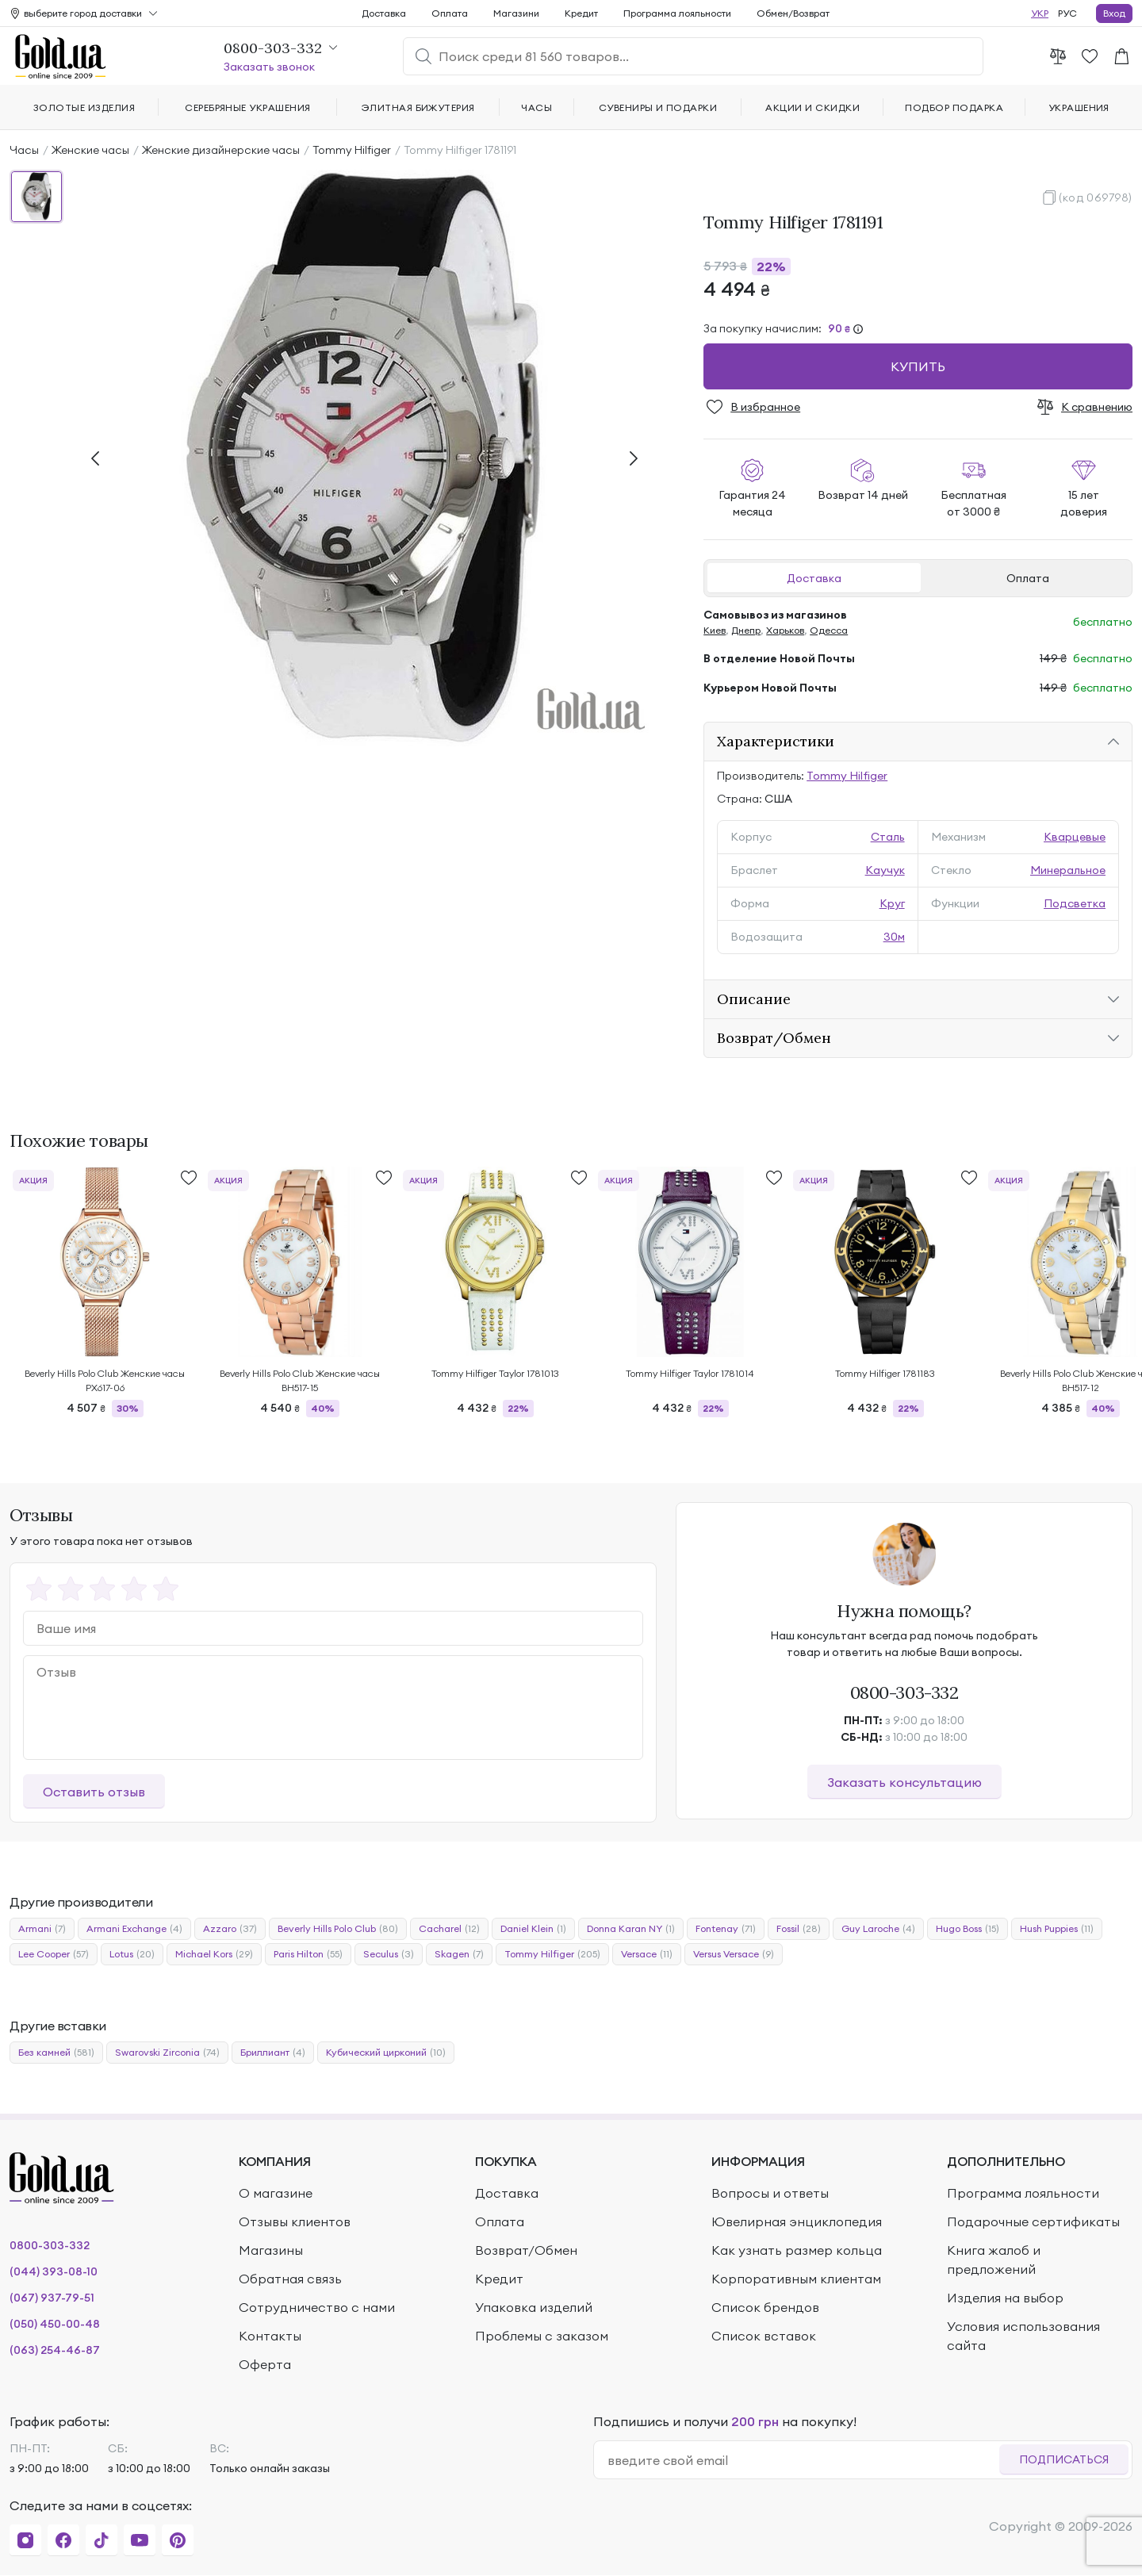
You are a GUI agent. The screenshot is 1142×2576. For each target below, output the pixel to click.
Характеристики (775, 741)
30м (894, 937)
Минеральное (1068, 870)
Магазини (516, 13)
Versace (647, 1954)
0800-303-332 (904, 1692)
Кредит (581, 13)
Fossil (798, 1929)
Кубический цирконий (386, 2052)
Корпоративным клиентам (796, 2279)
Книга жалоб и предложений (993, 2259)
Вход (1114, 13)
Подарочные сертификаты (1033, 2221)
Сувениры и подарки (658, 107)
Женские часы (90, 150)
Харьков (785, 630)
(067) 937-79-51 (52, 2297)
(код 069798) (1095, 197)
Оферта (265, 2364)
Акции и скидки (812, 107)
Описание (754, 999)
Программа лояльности (677, 13)
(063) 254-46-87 (55, 2350)
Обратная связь (290, 2279)
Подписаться (1064, 2459)
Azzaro (230, 1929)
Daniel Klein (533, 1929)
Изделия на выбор (1005, 2298)
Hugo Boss (967, 1929)
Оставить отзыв (94, 1792)
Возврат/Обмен (774, 1038)
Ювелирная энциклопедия (796, 2221)
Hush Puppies (1057, 1929)
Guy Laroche (878, 1929)
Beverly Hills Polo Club (338, 1929)
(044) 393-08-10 (54, 2271)
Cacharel (449, 1929)
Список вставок (763, 2336)
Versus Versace (733, 1954)
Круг (892, 903)
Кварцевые (1075, 837)
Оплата (1027, 578)
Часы (24, 150)
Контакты (270, 2336)
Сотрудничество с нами (317, 2307)
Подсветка (1075, 903)
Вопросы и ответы (770, 2193)
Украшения (1078, 107)
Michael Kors (214, 1954)
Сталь (888, 837)
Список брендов (765, 2307)
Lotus (132, 1954)
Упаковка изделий (533, 2307)
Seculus (388, 1954)
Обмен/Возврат (793, 13)
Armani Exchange (134, 1929)
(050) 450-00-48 (55, 2324)
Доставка (814, 578)
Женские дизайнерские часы (221, 150)
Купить (918, 366)
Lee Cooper (53, 1954)
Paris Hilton (308, 1954)
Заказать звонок (269, 66)
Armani (42, 1929)
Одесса (829, 630)
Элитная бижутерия (418, 107)
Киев (714, 630)
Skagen (459, 1954)
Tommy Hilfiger (351, 150)
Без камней (56, 2052)
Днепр (746, 630)
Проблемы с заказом (541, 2336)
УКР (1039, 13)
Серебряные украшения (248, 107)
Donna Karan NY (631, 1929)
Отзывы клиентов (295, 2221)
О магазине (275, 2193)
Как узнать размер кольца (796, 2250)
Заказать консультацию (904, 1782)
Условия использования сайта (1023, 2335)
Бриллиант (272, 2052)
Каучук (885, 870)
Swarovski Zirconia (167, 2052)
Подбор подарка (954, 107)
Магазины (271, 2250)
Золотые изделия (84, 107)
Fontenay (726, 1929)
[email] (803, 2460)
